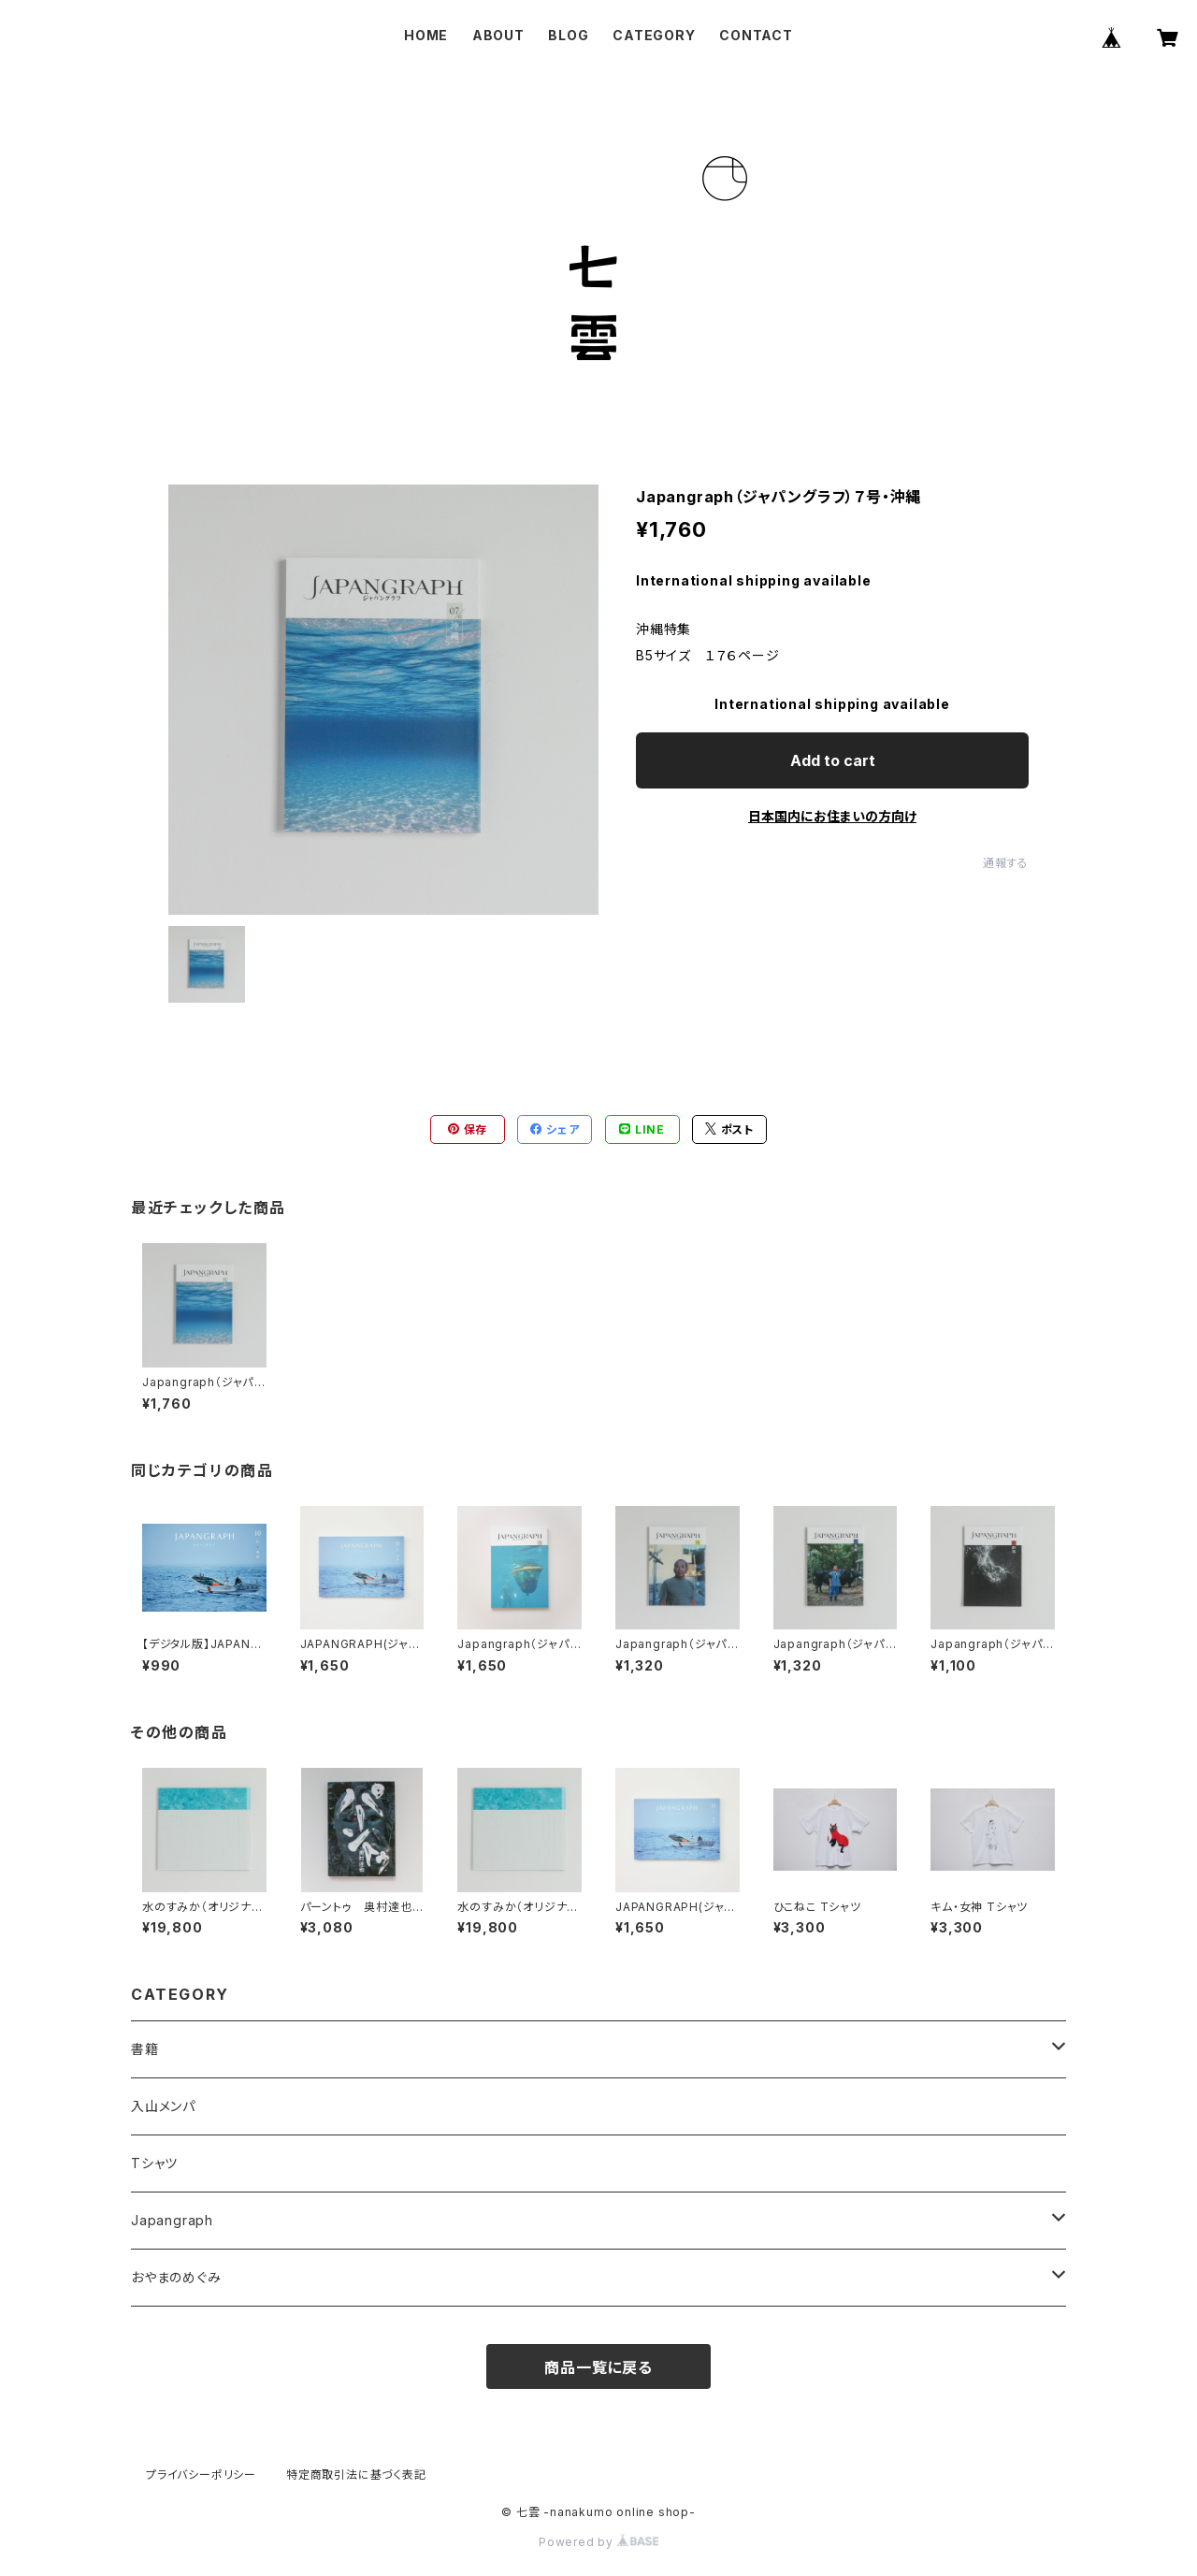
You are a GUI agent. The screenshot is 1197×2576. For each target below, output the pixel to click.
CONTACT (756, 35)
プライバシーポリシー (201, 2474)
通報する (1006, 863)
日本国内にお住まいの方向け (832, 816)
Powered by (598, 2542)
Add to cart (832, 760)
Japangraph (172, 2220)
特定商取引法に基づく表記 (356, 2474)
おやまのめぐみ (176, 2277)
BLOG (568, 35)
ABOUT (498, 35)
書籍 (145, 2049)
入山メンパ (163, 2106)
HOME (426, 35)
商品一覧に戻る (598, 2367)
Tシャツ (154, 2163)
